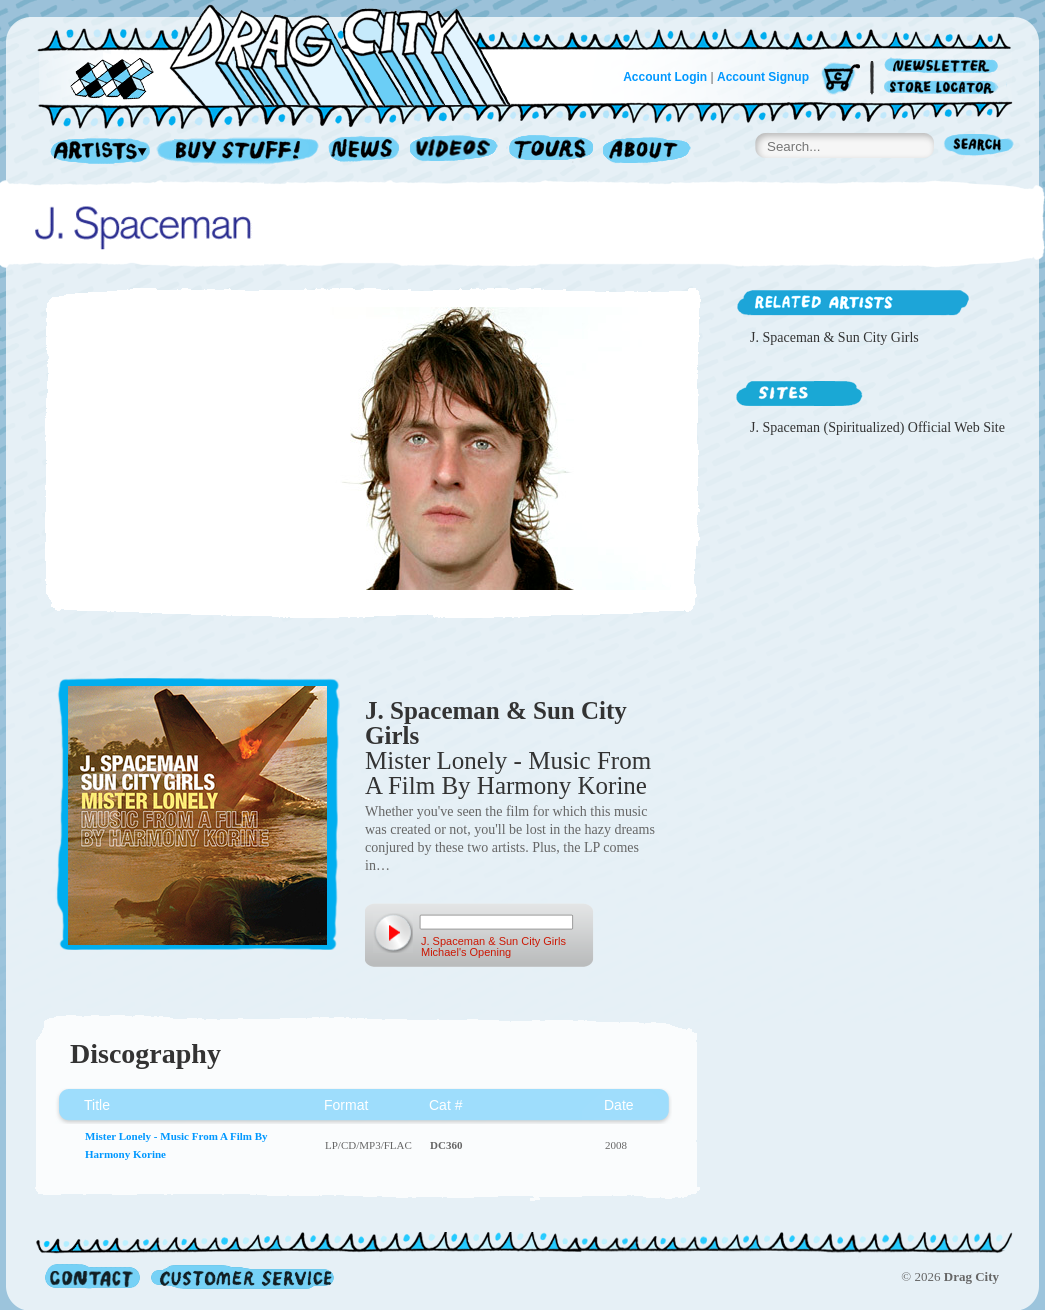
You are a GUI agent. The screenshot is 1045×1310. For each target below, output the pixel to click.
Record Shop (240, 151)
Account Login (665, 77)
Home (286, 54)
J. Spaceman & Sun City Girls (496, 723)
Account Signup (763, 77)
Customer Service (241, 1276)
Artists (95, 151)
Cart (841, 79)
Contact (92, 1276)
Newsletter (944, 66)
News (365, 151)
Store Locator (944, 87)
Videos (454, 151)
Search (979, 146)
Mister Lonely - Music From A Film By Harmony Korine (508, 773)
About (646, 151)
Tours (551, 151)
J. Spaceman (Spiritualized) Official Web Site (877, 427)
